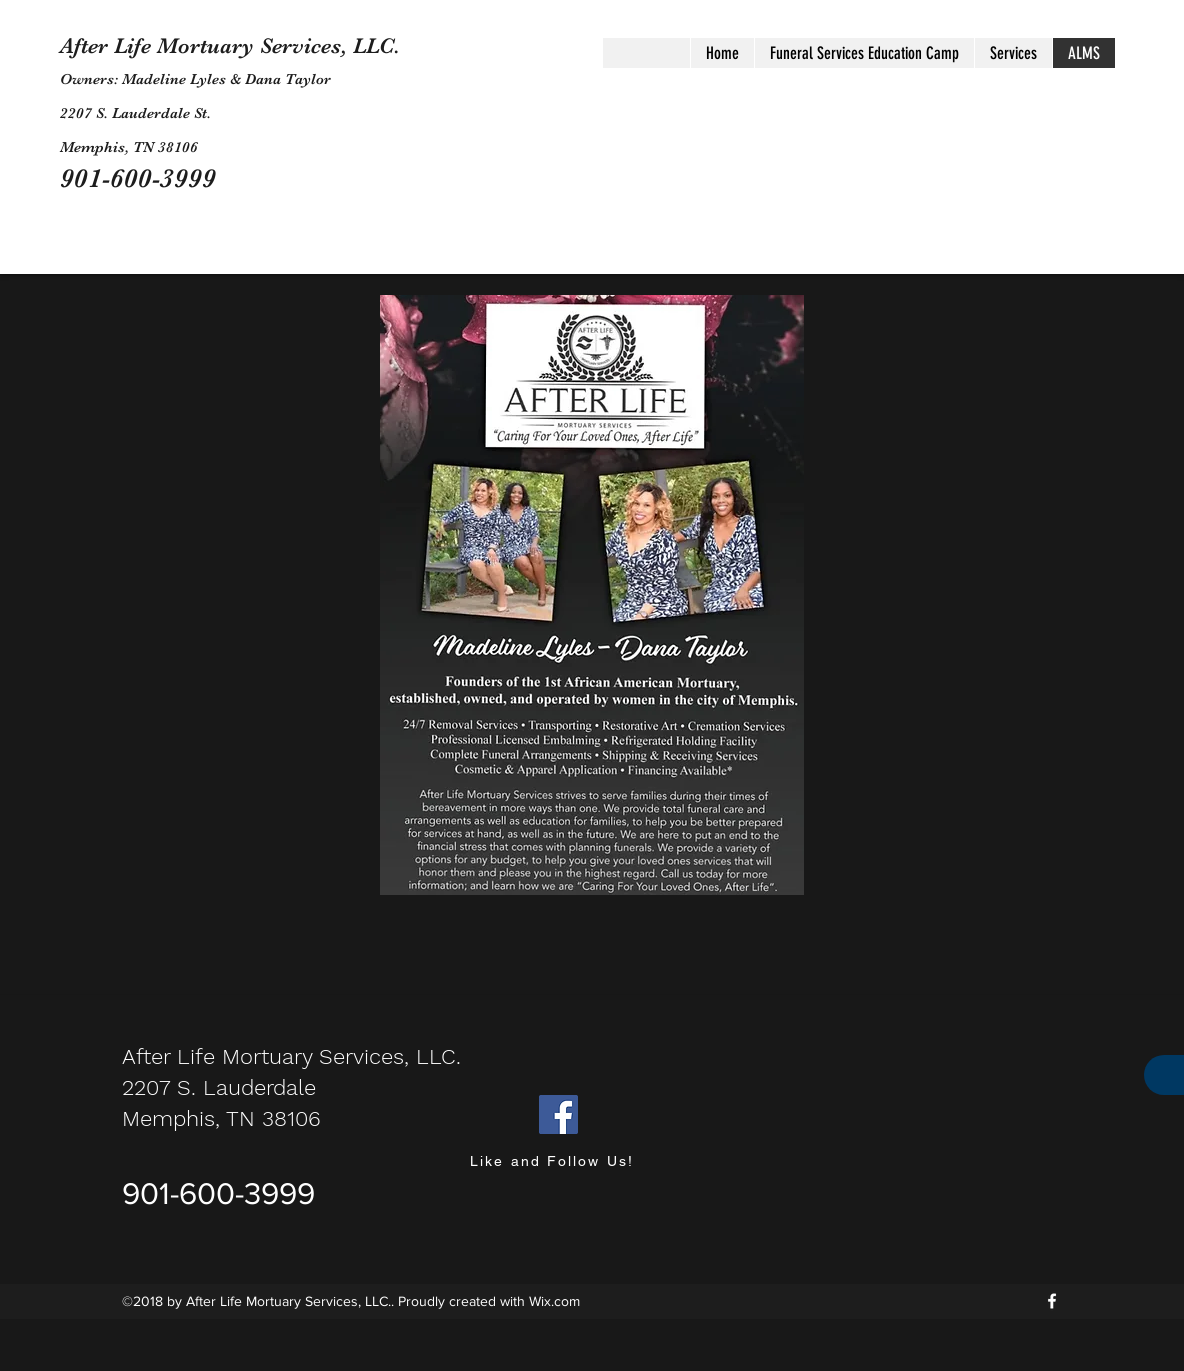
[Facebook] (558, 1114)
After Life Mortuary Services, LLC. (230, 45)
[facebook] (1052, 1301)
